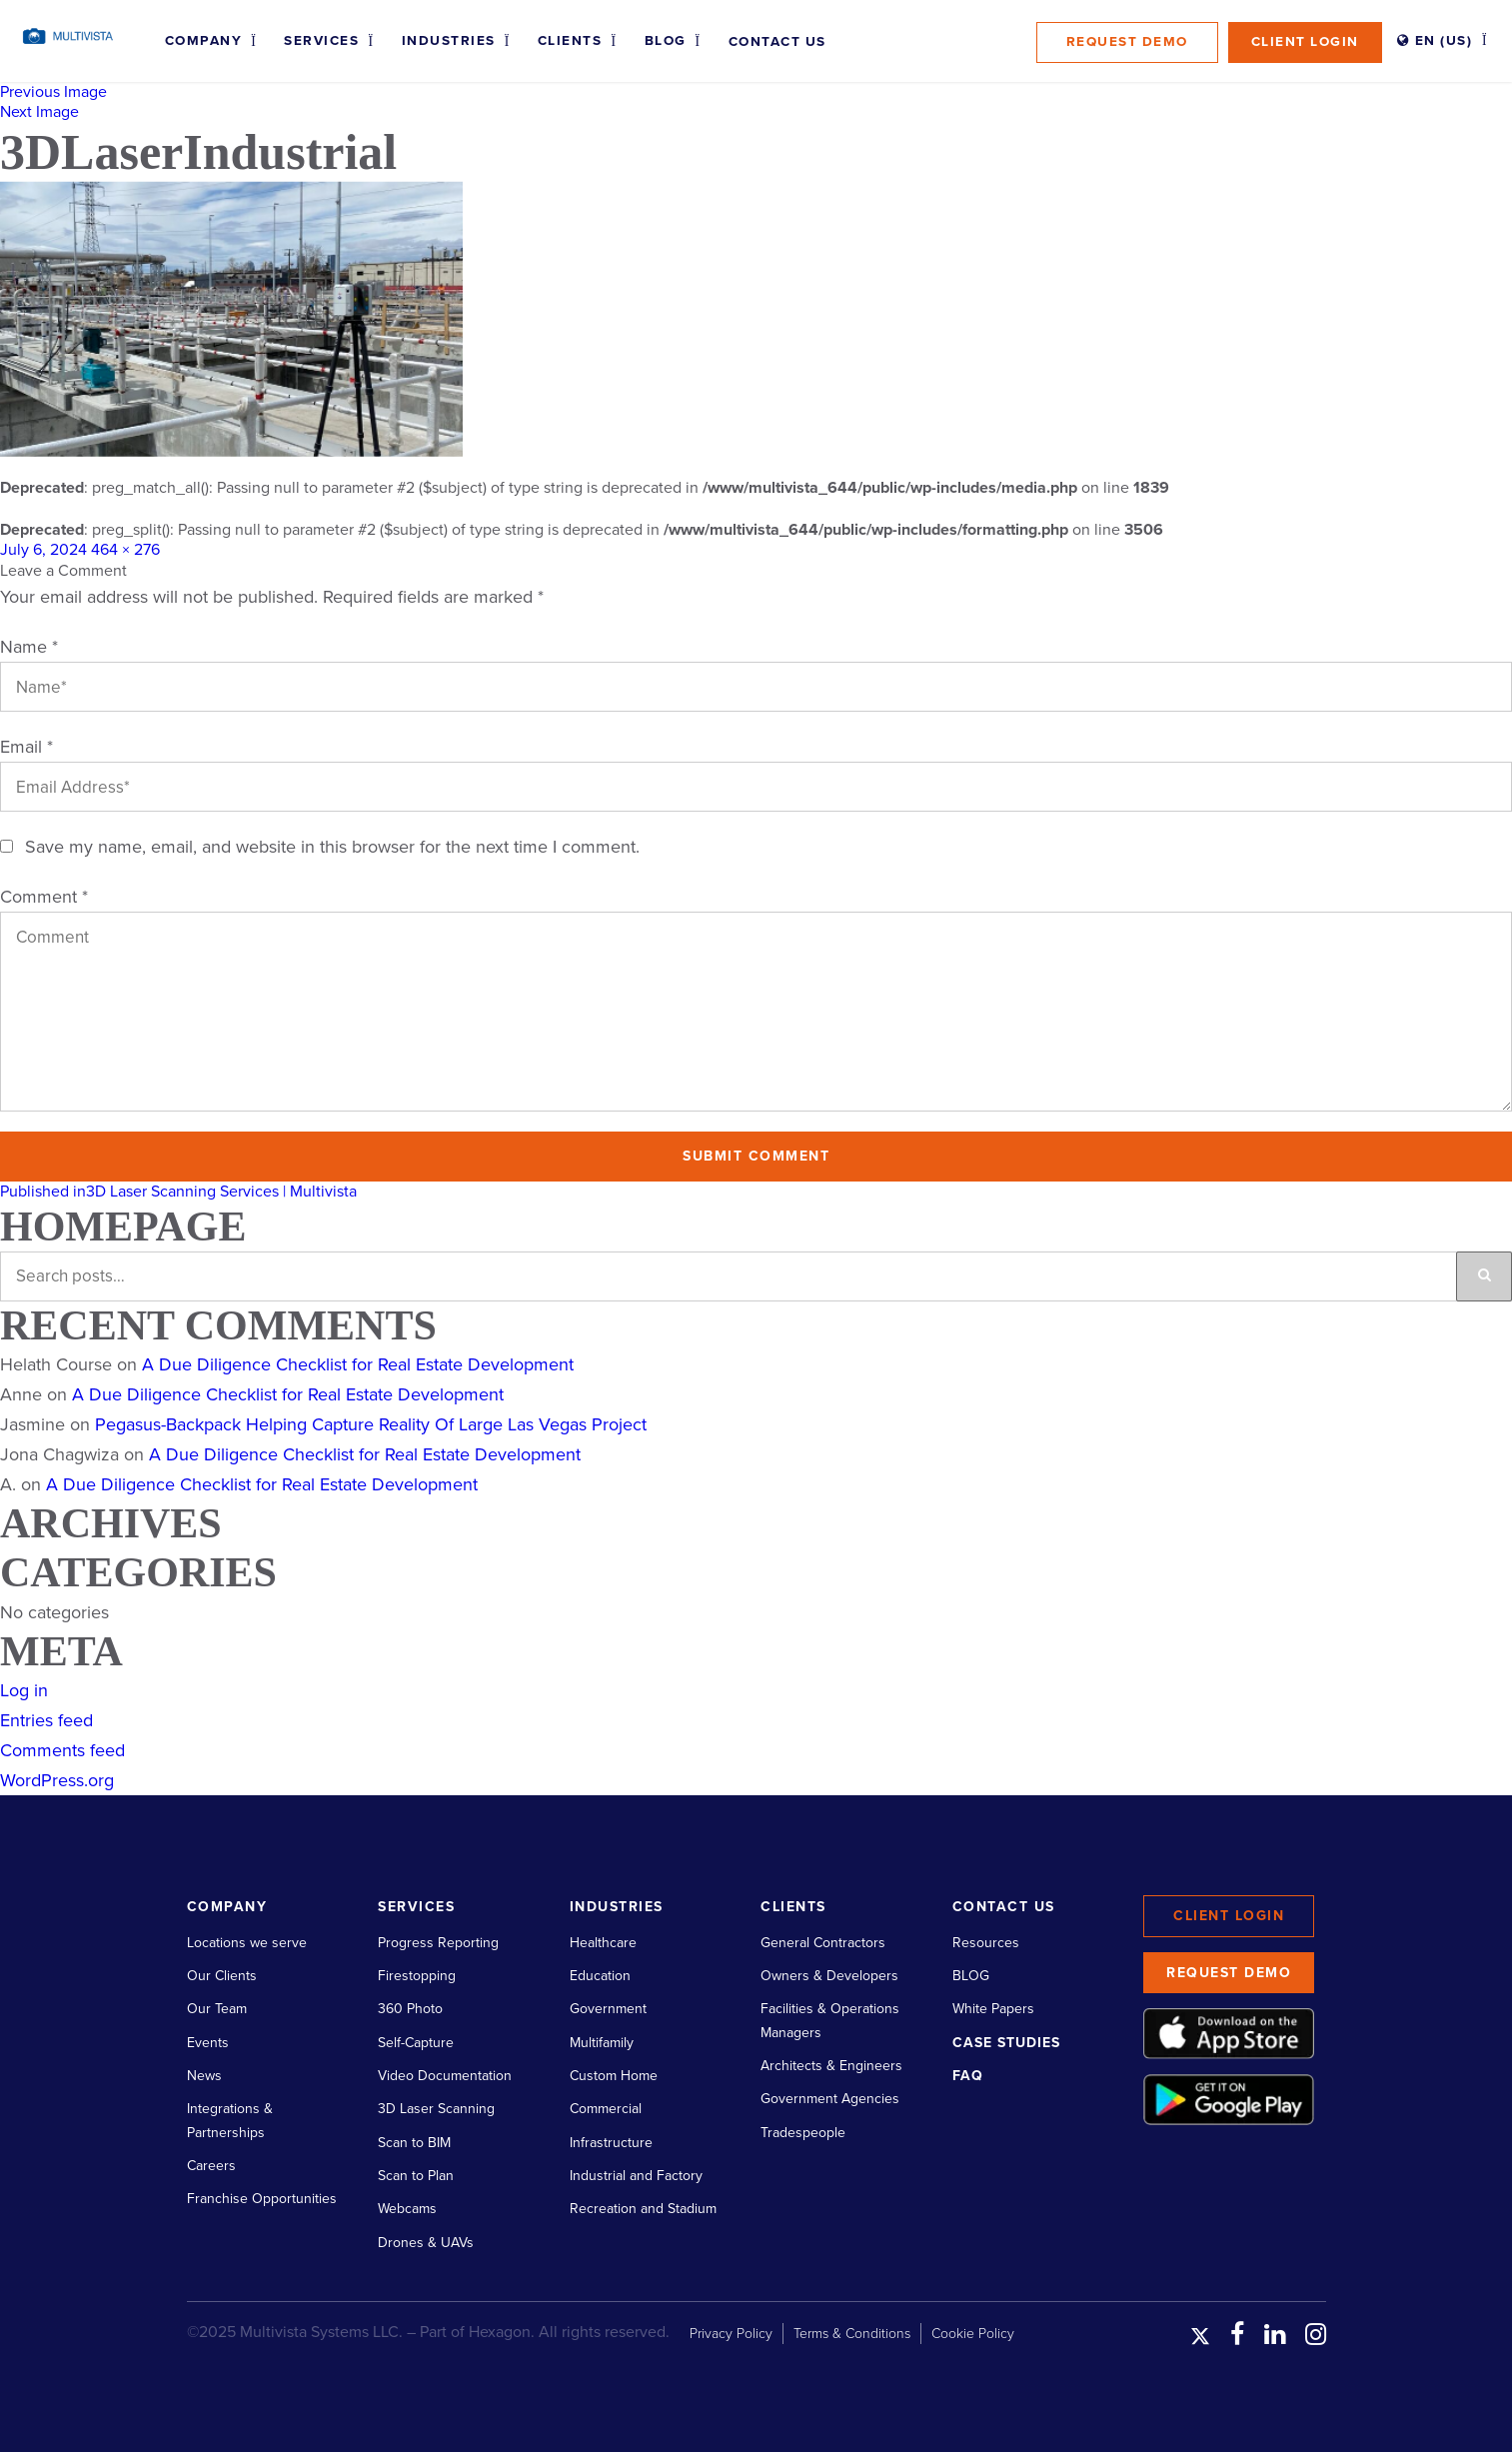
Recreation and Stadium (643, 2208)
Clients (570, 41)
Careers (211, 2165)
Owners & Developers (829, 1975)
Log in (24, 1690)
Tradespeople (802, 2132)
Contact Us (777, 42)
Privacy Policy (731, 2333)
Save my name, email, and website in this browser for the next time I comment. (332, 847)
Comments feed (62, 1750)
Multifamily (602, 2042)
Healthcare (603, 1942)
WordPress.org (57, 1780)
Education (600, 1975)
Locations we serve (247, 1942)
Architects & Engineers (831, 2065)
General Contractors (822, 1942)
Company (204, 41)
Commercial (606, 2108)
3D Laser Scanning (436, 2108)
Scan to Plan (416, 2175)
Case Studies (1006, 2042)
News (204, 2075)
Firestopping (417, 1975)
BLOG (970, 1975)
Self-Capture (416, 2042)
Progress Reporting (438, 1942)
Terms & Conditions (851, 2333)
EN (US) (1435, 41)
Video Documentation (445, 2075)
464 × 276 (125, 550)
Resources (985, 1942)
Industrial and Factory (636, 2175)
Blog (666, 41)
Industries (449, 41)
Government (608, 2008)
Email (26, 747)
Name (29, 647)
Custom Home (614, 2075)
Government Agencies (829, 2098)
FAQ (967, 2075)
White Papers (993, 2008)
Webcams (407, 2208)
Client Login (1305, 42)
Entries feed (46, 1720)
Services (321, 41)
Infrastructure (611, 2142)
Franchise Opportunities (262, 2198)
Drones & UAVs (426, 2242)
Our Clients (222, 1975)
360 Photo (410, 2008)
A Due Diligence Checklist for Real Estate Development (358, 1364)
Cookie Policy (972, 2333)
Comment (44, 897)
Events (208, 2042)
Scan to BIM (414, 2142)
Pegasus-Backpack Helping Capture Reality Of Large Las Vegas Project (371, 1424)
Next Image (39, 112)
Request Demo (1127, 42)
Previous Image (53, 92)
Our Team (217, 2008)
